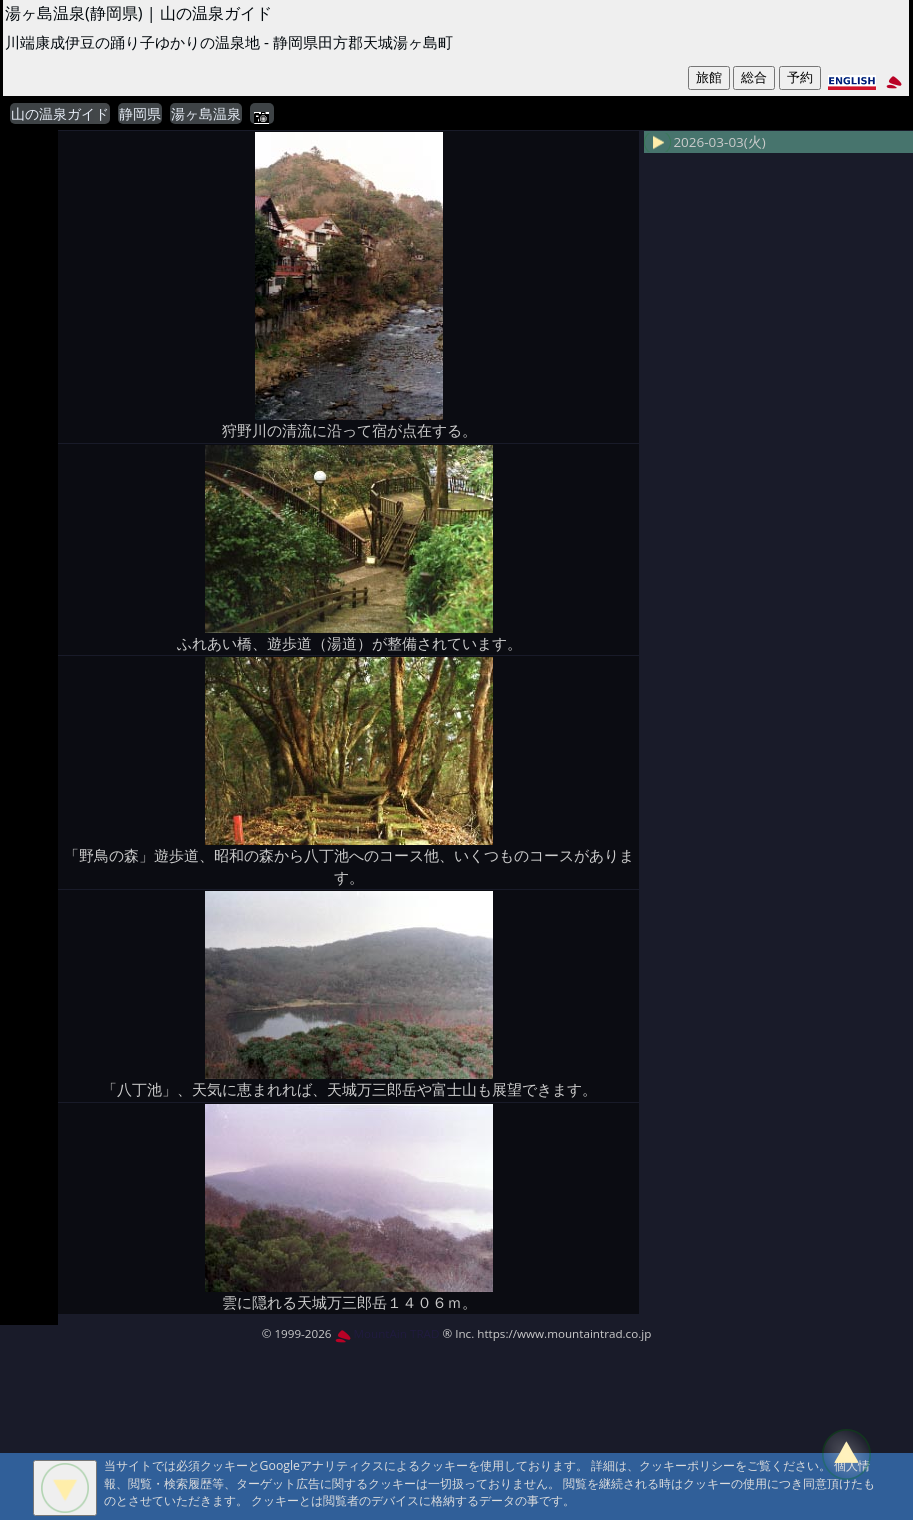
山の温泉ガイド (60, 114)
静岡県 (140, 114)
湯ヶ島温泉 (206, 114)
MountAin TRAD (387, 1333)
